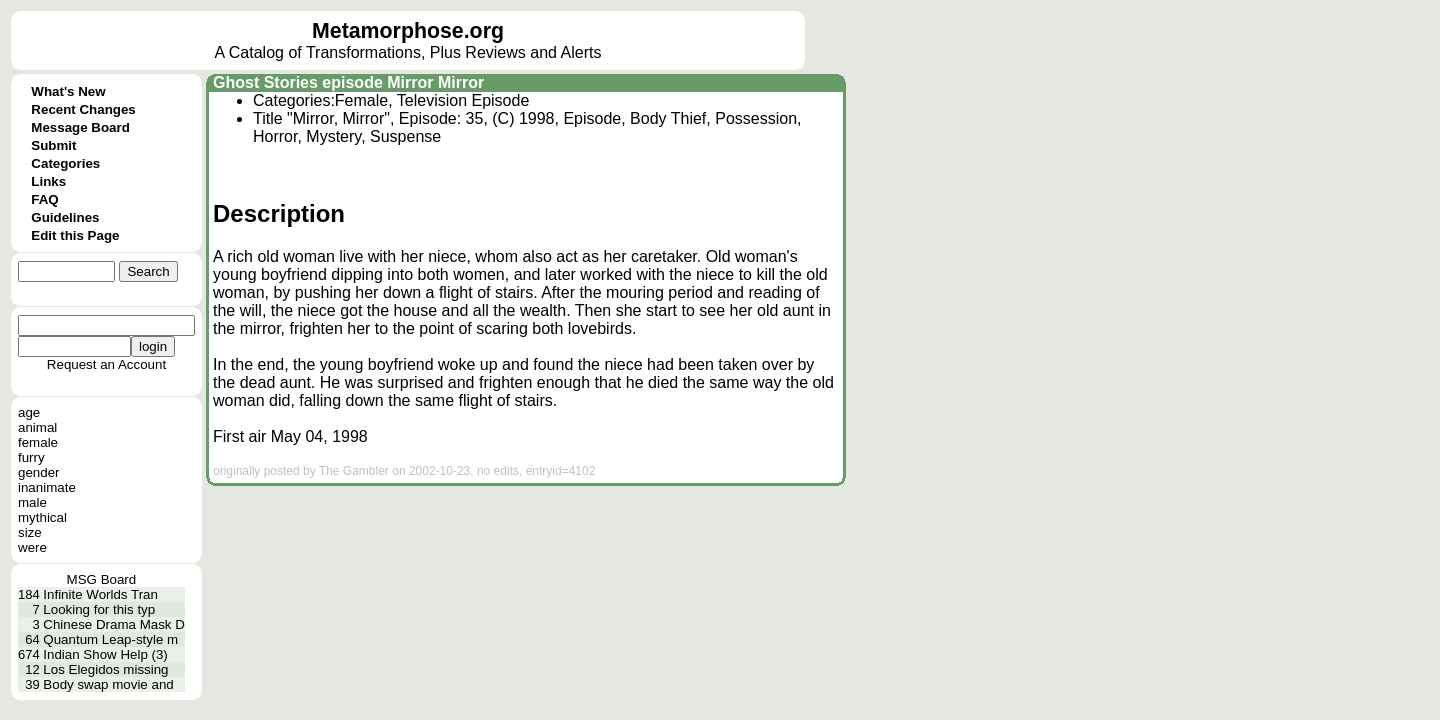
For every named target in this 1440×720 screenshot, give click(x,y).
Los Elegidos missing (105, 669)
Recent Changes (83, 109)
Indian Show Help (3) (105, 654)
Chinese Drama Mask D (113, 624)
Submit (53, 145)
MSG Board (102, 579)
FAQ (44, 199)
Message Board (80, 127)
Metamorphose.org (408, 31)
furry (31, 457)
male (32, 502)
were (32, 547)
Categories (65, 163)
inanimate (47, 487)
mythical (42, 517)
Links (48, 181)
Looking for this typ (99, 609)
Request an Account (106, 364)
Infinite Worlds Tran (100, 594)
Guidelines (65, 217)
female (38, 442)
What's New (68, 91)
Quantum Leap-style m (110, 639)
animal (37, 427)
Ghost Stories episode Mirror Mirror (348, 82)
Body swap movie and (108, 684)
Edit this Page (75, 235)
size (30, 532)
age (29, 412)
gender (39, 472)
